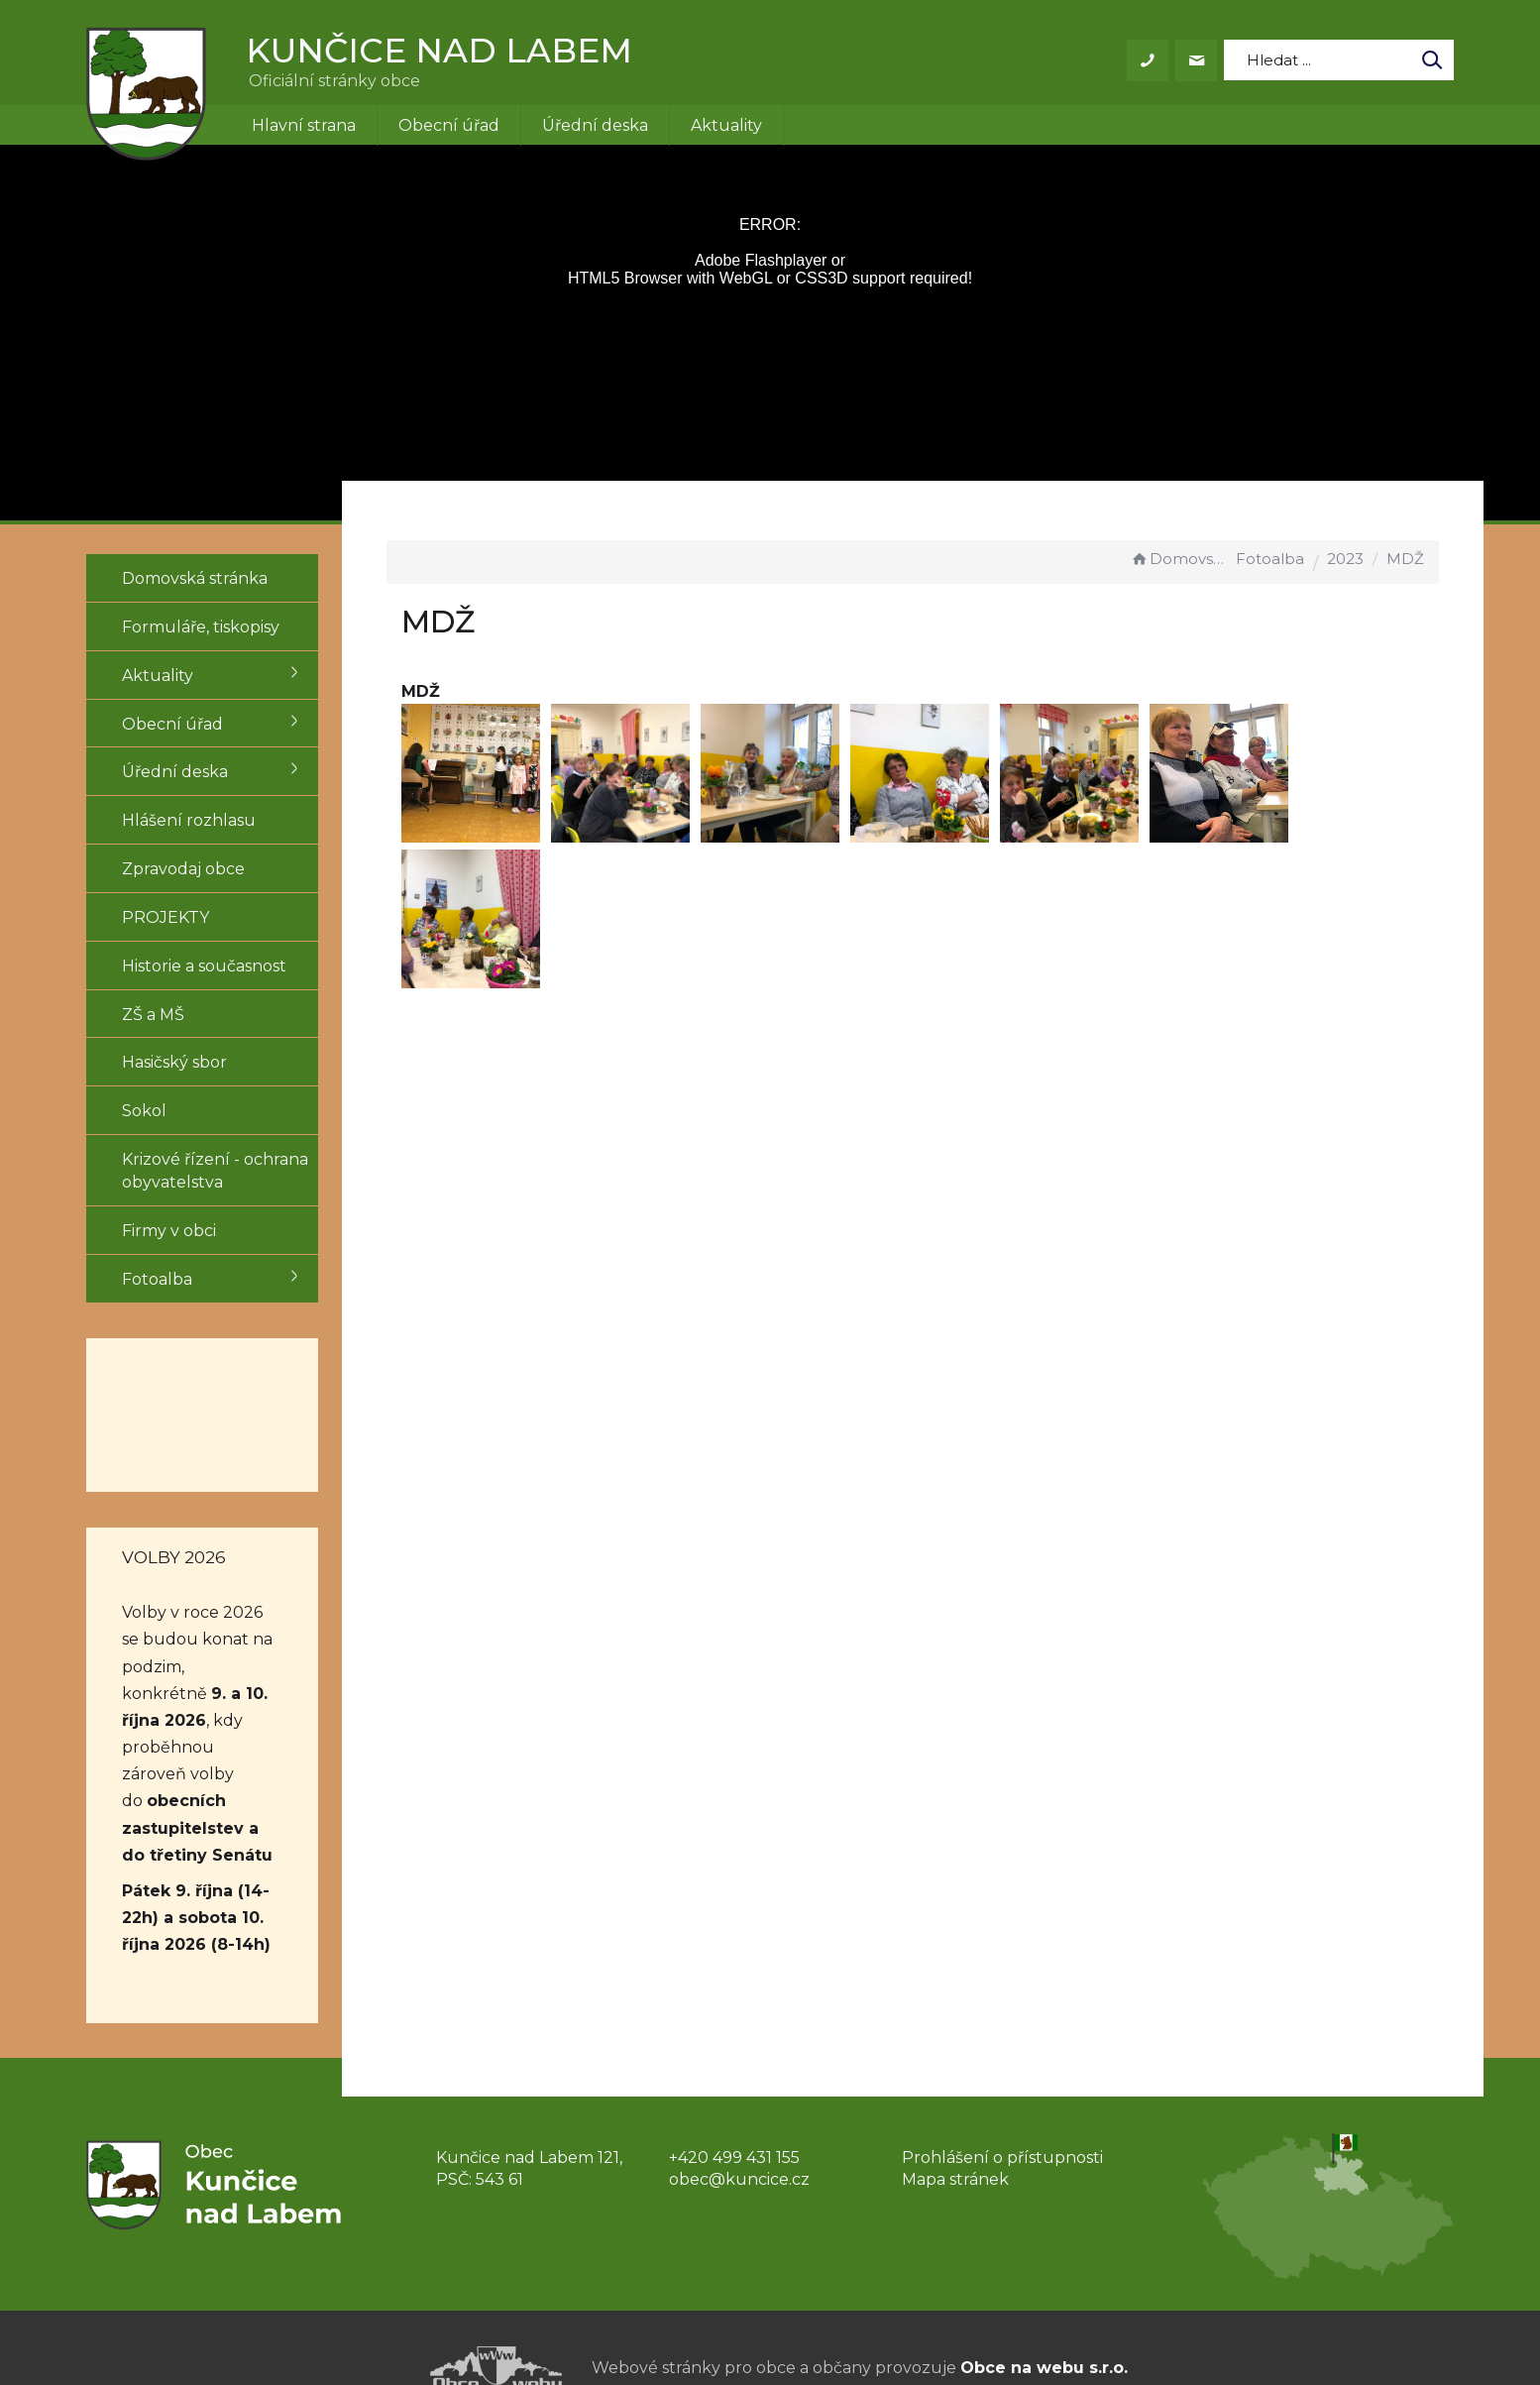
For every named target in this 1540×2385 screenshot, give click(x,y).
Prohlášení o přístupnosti (1002, 2103)
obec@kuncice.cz (739, 2125)
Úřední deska (595, 125)
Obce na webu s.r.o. (1044, 2313)
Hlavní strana (304, 125)
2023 (1345, 558)
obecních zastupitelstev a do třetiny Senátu (198, 1774)
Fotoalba (1270, 558)
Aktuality (726, 125)
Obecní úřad (448, 125)
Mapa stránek (955, 2125)
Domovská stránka (1180, 558)
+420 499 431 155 (734, 2103)
